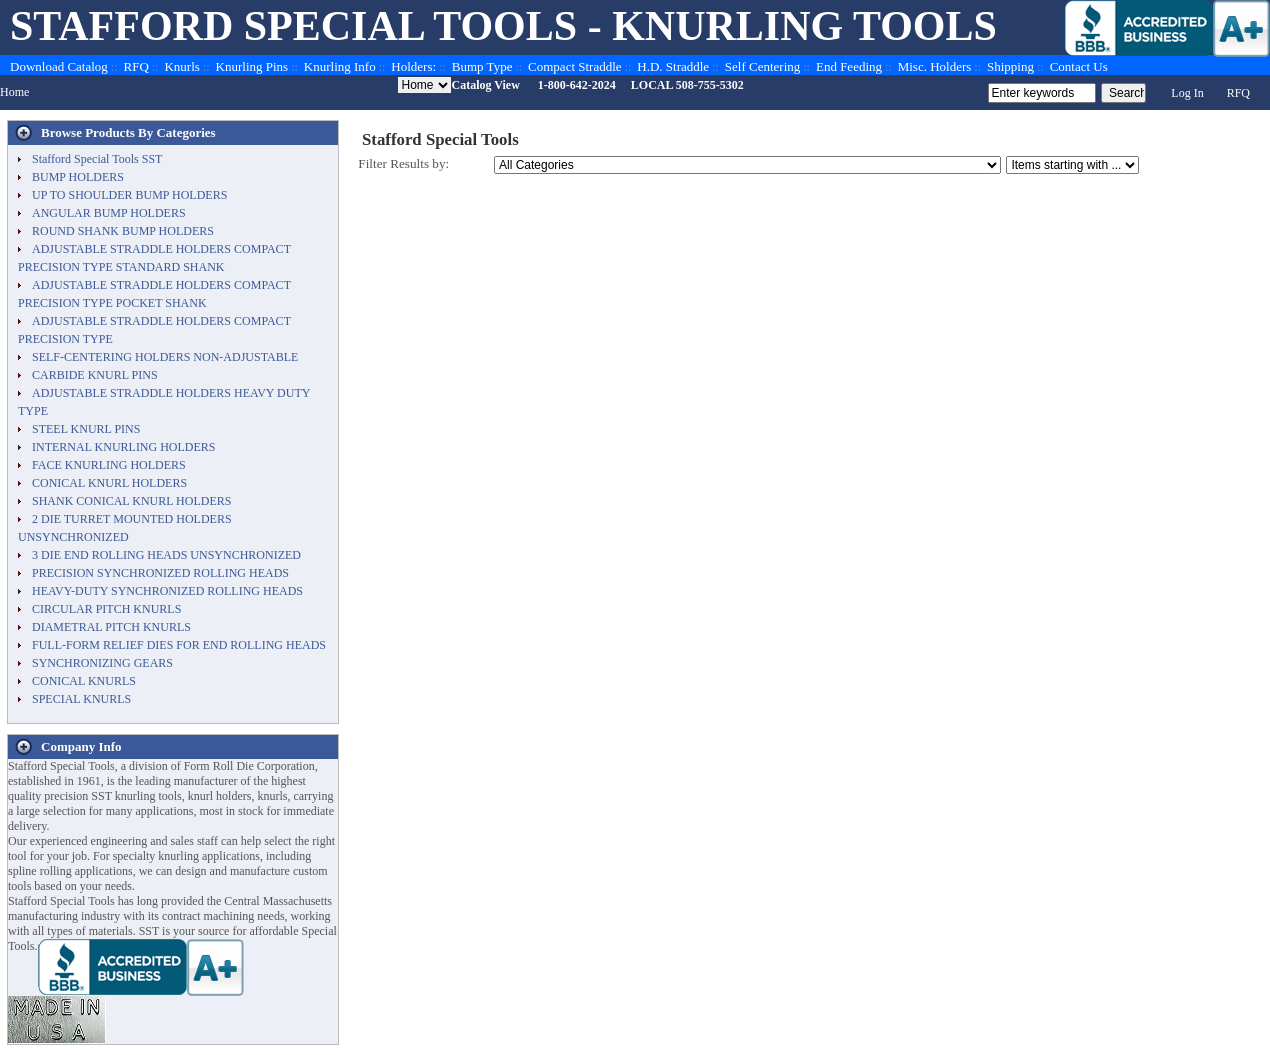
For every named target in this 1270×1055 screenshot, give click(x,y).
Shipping (1010, 66)
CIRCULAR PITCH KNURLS (106, 609)
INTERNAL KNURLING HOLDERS (124, 447)
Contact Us (1079, 66)
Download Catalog (59, 66)
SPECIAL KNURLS (81, 699)
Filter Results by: (403, 163)
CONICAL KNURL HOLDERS (109, 483)
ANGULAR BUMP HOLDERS (109, 213)
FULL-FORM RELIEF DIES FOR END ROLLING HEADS (179, 645)
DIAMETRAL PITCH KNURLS (111, 627)
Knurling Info (340, 66)
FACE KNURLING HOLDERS (109, 465)
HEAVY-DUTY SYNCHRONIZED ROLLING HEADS (167, 591)
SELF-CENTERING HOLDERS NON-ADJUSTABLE (165, 357)
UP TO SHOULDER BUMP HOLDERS (129, 195)
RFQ (136, 66)
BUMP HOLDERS (78, 177)
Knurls (181, 66)
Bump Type (482, 66)
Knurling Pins (252, 66)
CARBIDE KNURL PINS (95, 375)
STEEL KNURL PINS (86, 429)
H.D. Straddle (673, 66)
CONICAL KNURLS (84, 681)
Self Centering (762, 66)
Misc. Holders (935, 66)
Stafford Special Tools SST (97, 159)
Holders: (413, 66)
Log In (1187, 93)
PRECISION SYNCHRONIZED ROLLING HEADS (160, 573)
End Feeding (849, 66)
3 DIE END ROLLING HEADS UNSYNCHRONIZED (166, 555)
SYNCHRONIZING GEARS (102, 663)
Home (14, 92)
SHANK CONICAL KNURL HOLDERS (131, 501)
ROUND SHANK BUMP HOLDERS (123, 231)
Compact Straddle (575, 66)
